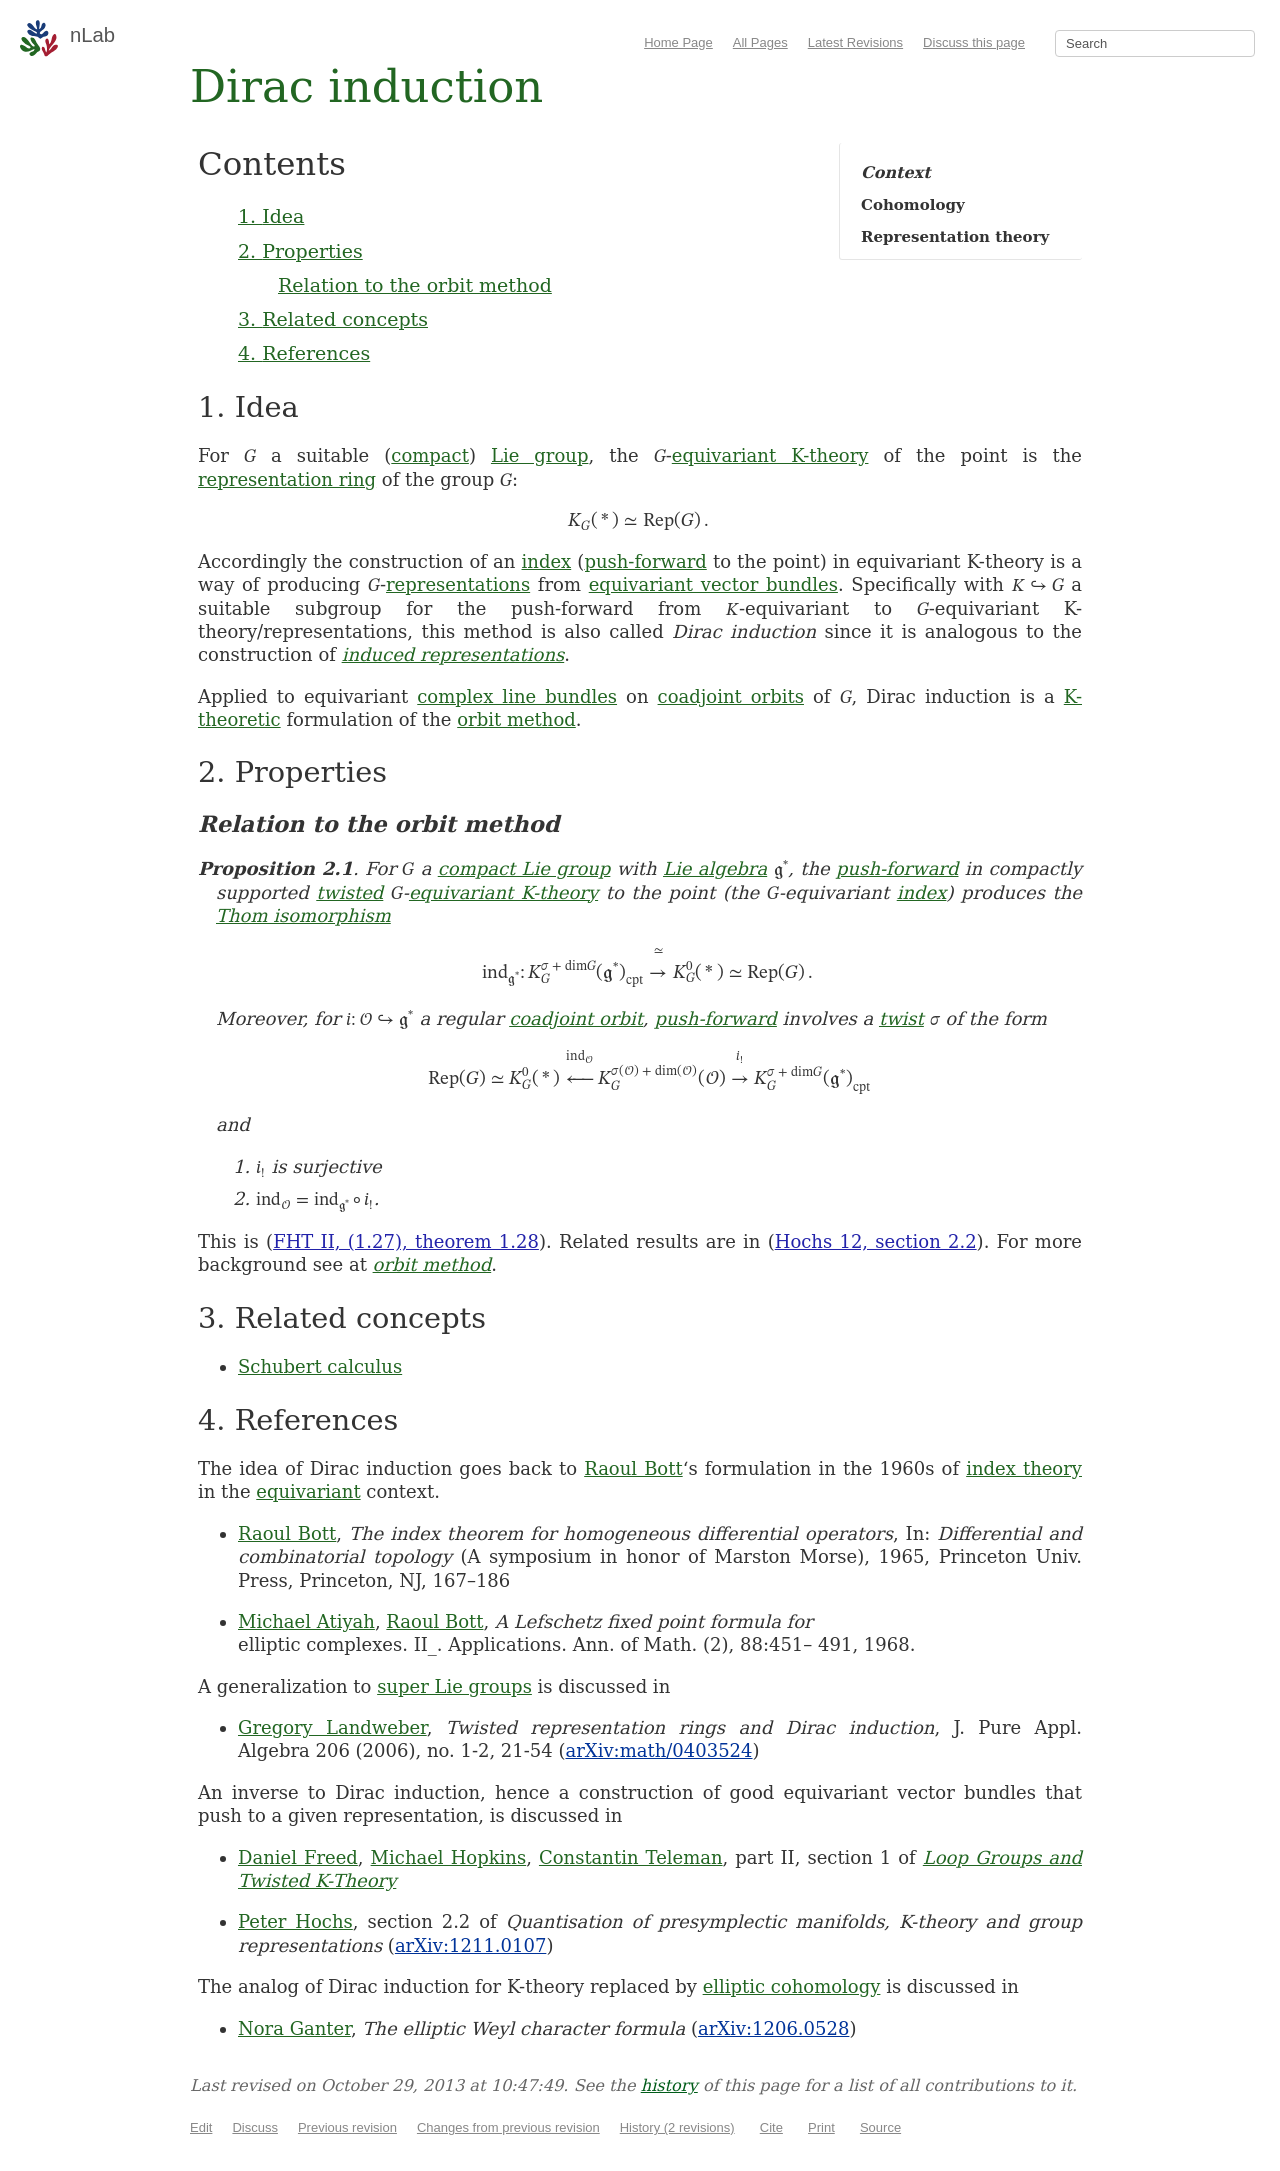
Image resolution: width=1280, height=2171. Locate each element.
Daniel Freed (298, 1857)
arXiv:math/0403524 (659, 1750)
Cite (771, 2127)
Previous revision (347, 2127)
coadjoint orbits (731, 696)
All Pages (760, 42)
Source (880, 2127)
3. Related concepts (333, 319)
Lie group (539, 455)
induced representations (453, 654)
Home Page (678, 42)
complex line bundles (517, 696)
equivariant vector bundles (713, 584)
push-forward (645, 561)
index (547, 561)
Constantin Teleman (631, 1857)
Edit (201, 2127)
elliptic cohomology (792, 1986)
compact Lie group (524, 868)
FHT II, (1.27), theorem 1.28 (406, 1241)
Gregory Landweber (332, 1727)
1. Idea (271, 216)
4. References (304, 353)
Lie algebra (715, 868)
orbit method (516, 719)
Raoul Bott (633, 1468)
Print (821, 2127)
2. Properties (300, 251)
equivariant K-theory (770, 455)
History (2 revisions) (677, 2127)
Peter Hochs (295, 1921)
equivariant (308, 1491)
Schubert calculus (320, 1366)
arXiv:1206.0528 (773, 2028)
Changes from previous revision (508, 2127)
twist (901, 1018)
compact (430, 455)
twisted (349, 892)
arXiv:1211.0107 (470, 1945)
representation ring (287, 479)
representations (458, 584)
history (669, 2085)
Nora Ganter (294, 2028)
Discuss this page (974, 42)
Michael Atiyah (306, 1621)
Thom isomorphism (303, 915)
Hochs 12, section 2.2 (876, 1241)
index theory (1024, 1468)
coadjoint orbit (576, 1018)
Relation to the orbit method (415, 285)
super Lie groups (454, 1686)
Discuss (255, 2127)
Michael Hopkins (449, 1857)
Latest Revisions (855, 42)
